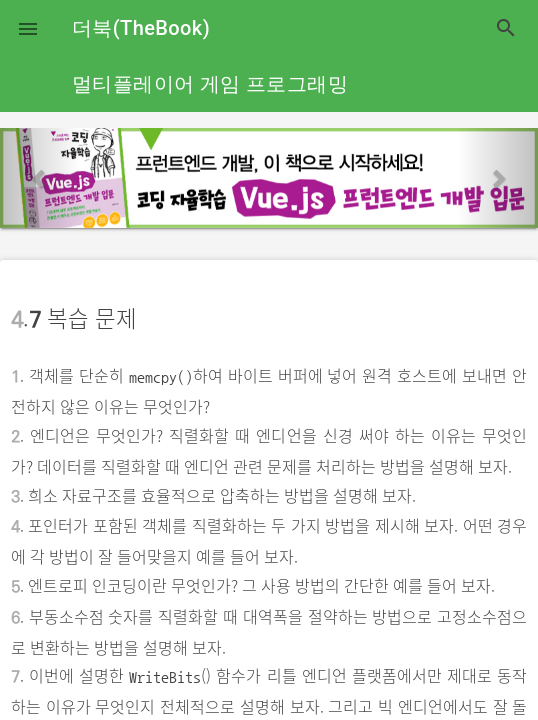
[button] (28, 28)
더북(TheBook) (141, 28)
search (506, 28)
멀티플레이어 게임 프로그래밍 (210, 84)
